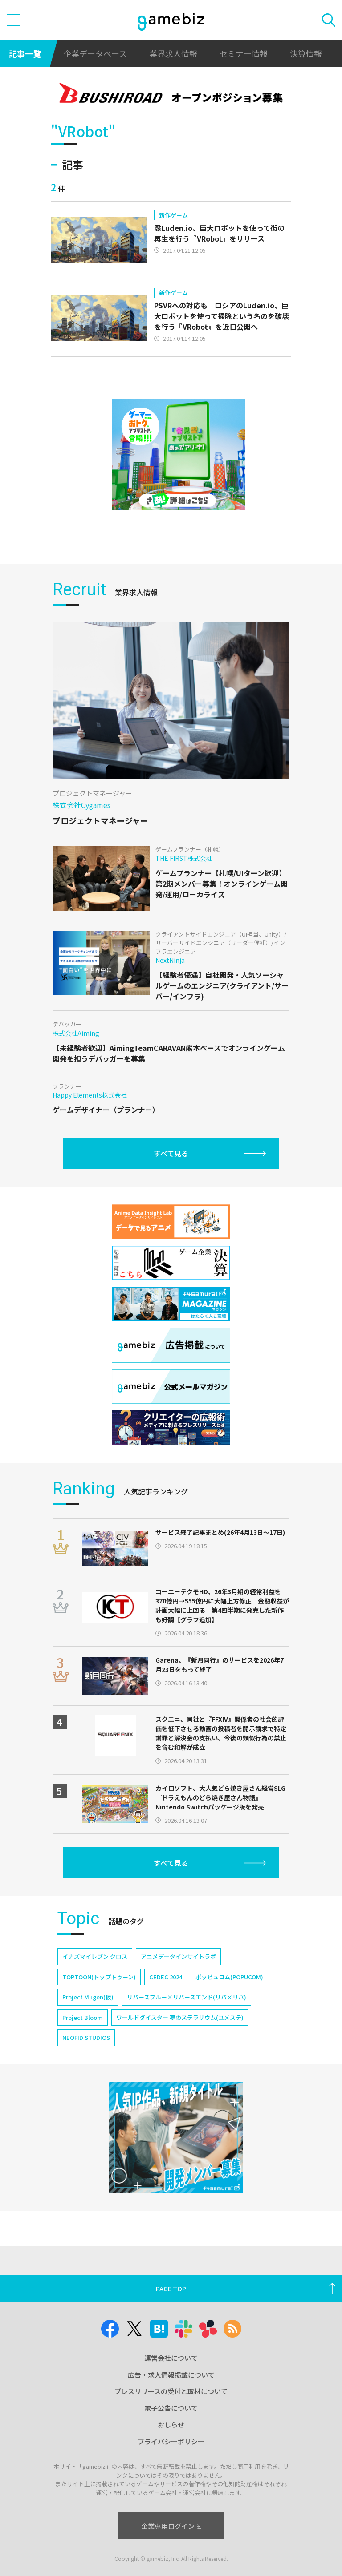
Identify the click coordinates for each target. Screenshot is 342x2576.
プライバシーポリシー (171, 2441)
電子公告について (171, 2408)
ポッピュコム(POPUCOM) (229, 1977)
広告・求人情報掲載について (171, 2374)
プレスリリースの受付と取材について (171, 2391)
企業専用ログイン (171, 2526)
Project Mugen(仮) (88, 1997)
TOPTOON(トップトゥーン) (99, 1977)
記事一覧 (25, 53)
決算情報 (306, 53)
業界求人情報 (173, 53)
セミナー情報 (244, 53)
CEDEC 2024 (165, 1977)
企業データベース (95, 53)
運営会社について (171, 2357)
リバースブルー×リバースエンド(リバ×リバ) (186, 1997)
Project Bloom (82, 2017)
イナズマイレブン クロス (94, 1956)
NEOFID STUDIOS (86, 2037)
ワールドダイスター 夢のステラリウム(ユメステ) (180, 2017)
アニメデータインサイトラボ (178, 1956)
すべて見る (171, 1153)
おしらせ (171, 2424)
